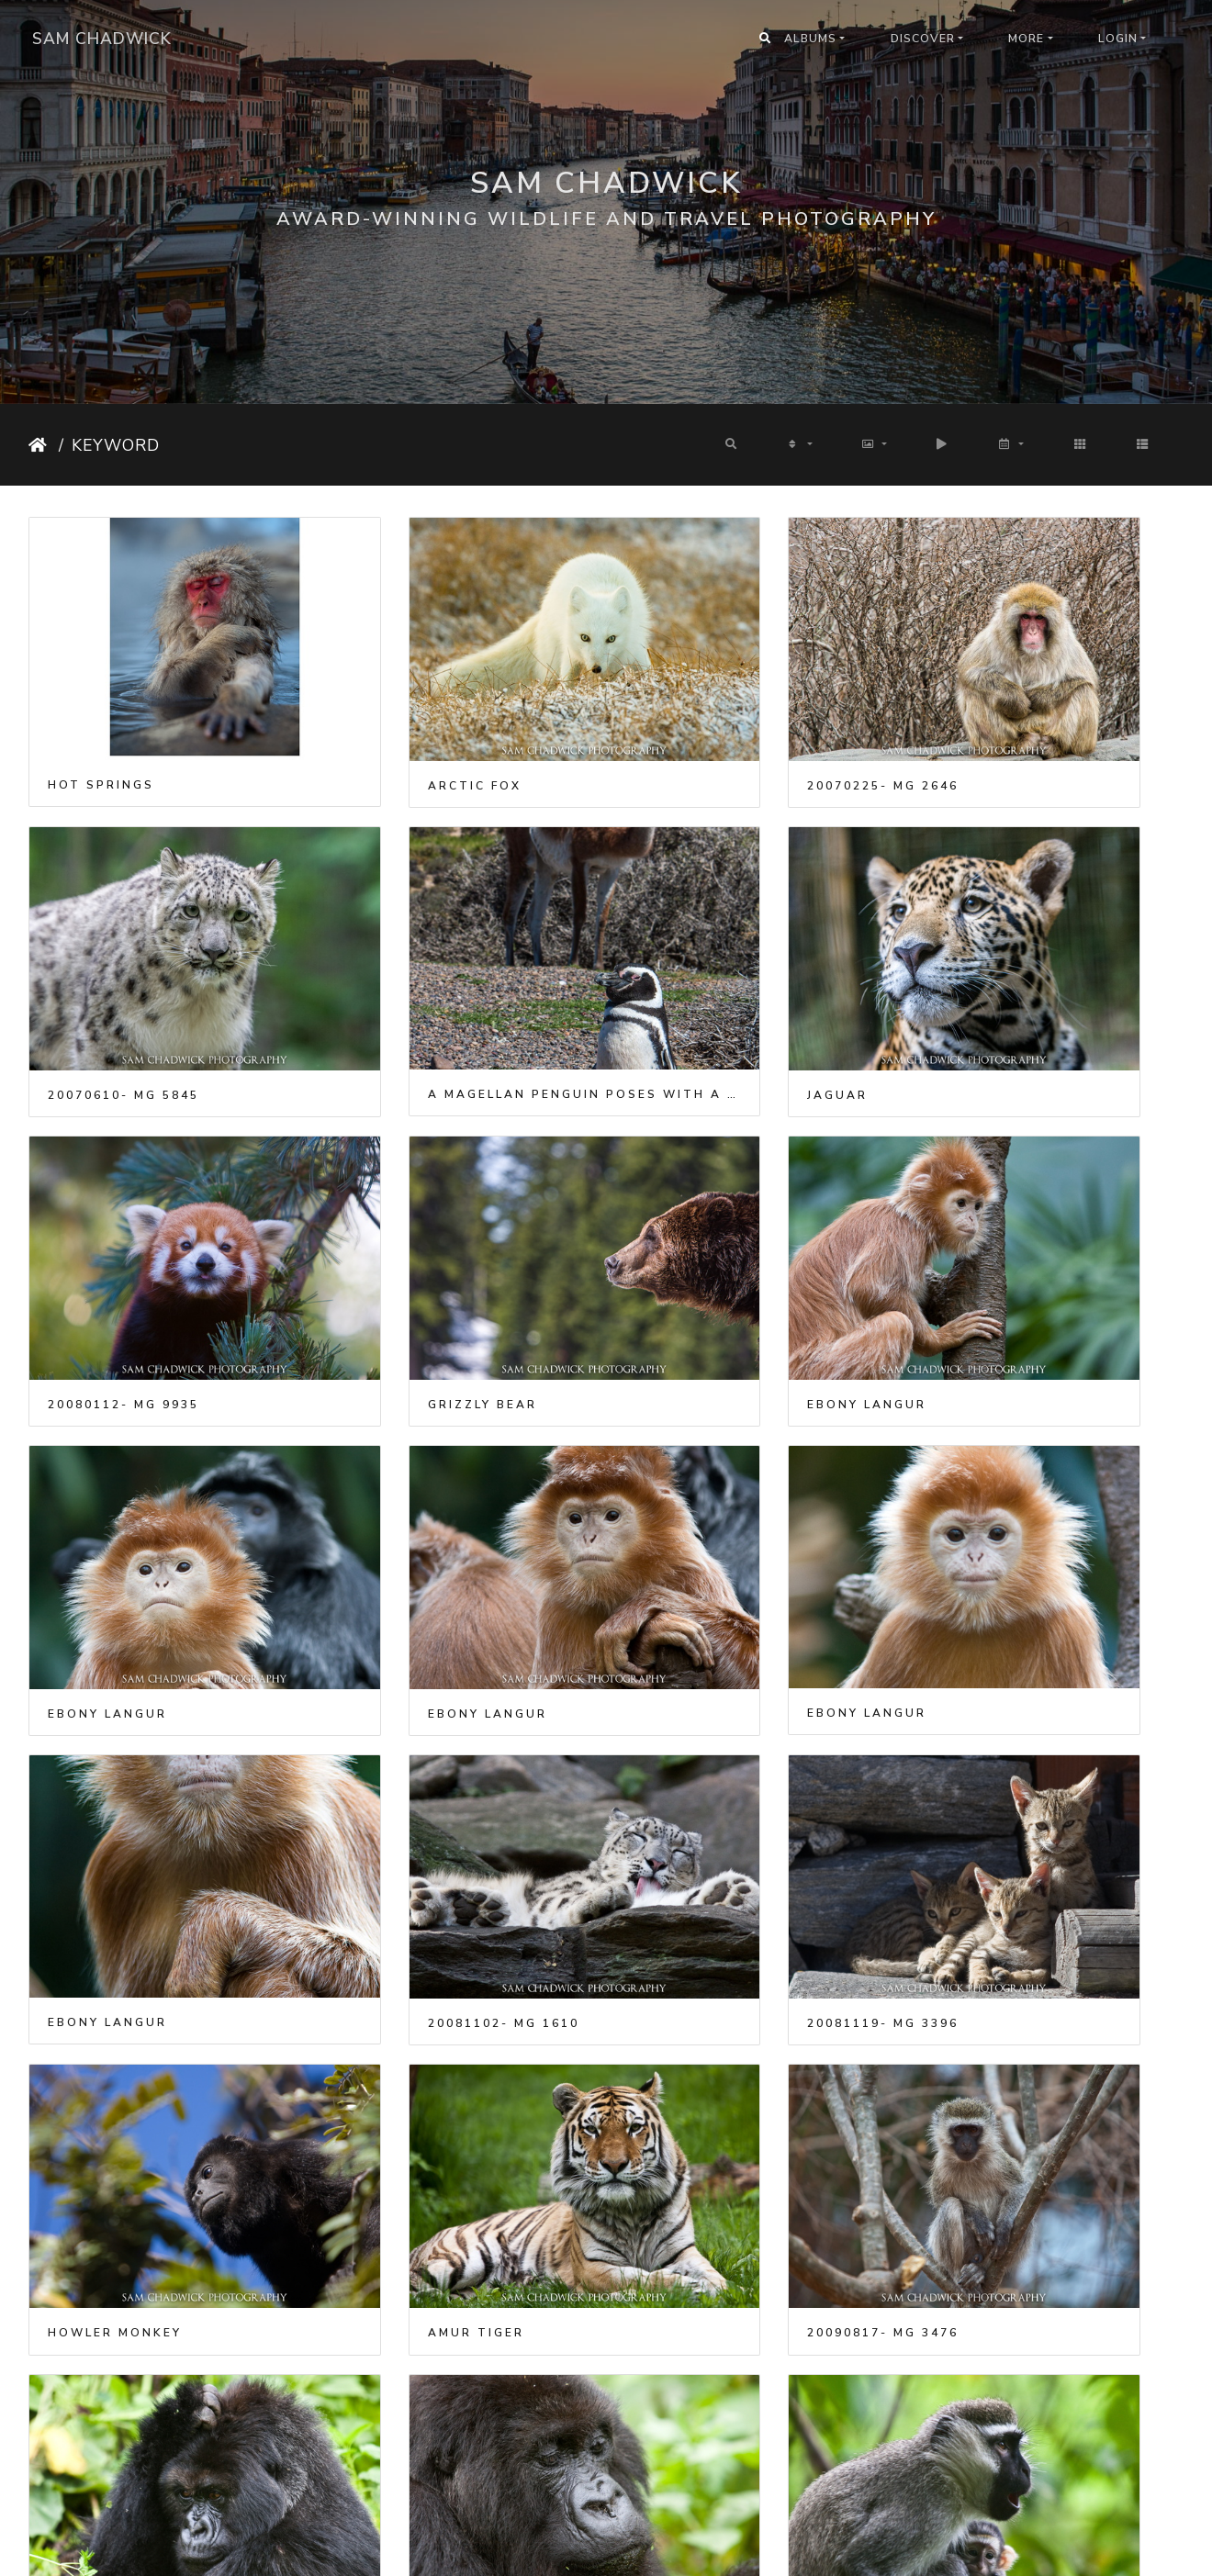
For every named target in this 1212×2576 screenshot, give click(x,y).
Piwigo (631, 2550)
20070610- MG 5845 (1010, 727)
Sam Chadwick (102, 39)
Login (1118, 38)
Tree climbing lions (1020, 1983)
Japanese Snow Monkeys (152, 2234)
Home (39, 445)
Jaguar (373, 978)
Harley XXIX (98, 2484)
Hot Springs (101, 726)
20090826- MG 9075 (715, 1983)
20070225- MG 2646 (715, 727)
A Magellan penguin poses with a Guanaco (162, 977)
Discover (923, 38)
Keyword (116, 445)
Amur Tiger (96, 1732)
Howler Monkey (1002, 1480)
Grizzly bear (989, 978)
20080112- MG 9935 (715, 978)
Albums (810, 38)
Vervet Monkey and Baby (154, 1983)
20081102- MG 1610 (419, 1480)
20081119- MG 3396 (715, 1480)
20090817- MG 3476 (419, 1732)
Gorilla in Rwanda (720, 1732)
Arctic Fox (390, 727)
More (1026, 38)
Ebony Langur (107, 1229)
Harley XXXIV (398, 2485)
